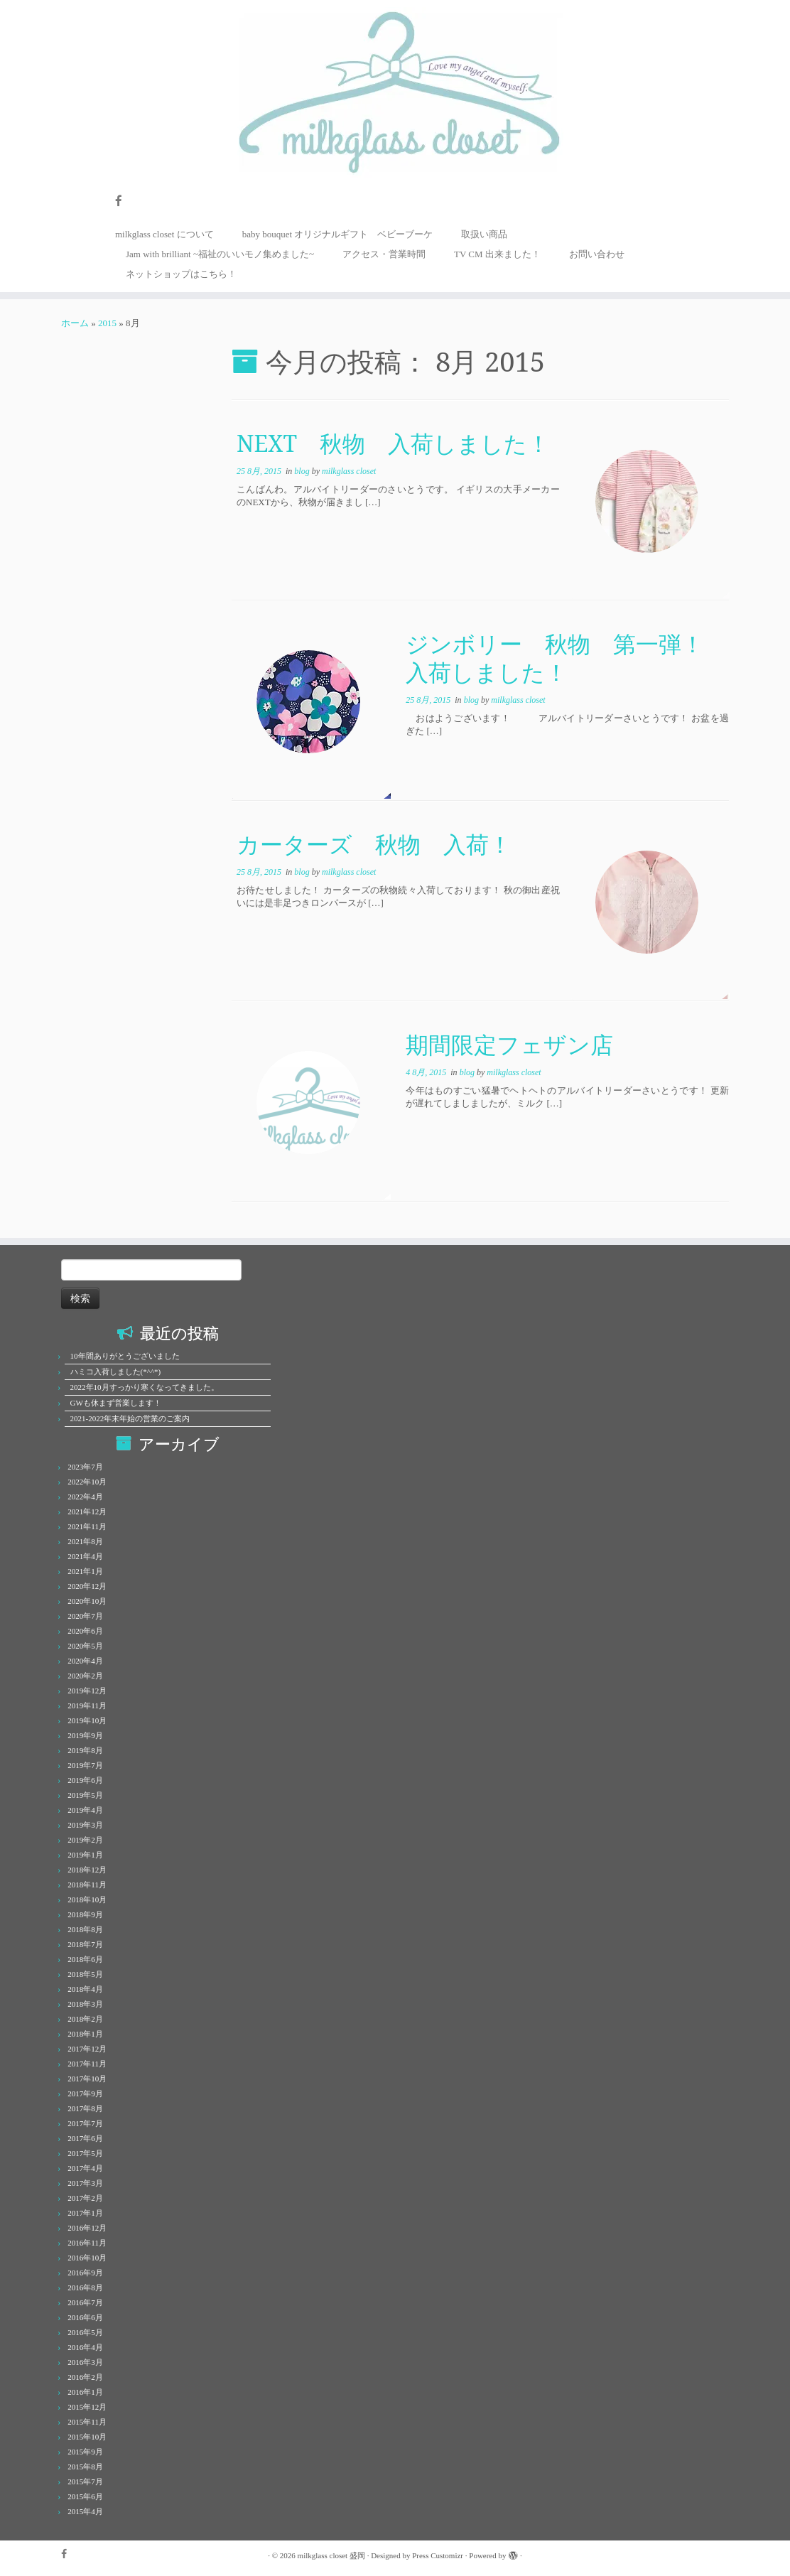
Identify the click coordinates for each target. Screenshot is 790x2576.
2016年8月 (85, 2287)
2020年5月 (85, 1646)
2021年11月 (87, 1526)
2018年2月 (85, 2019)
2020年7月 (85, 1616)
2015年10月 (87, 2436)
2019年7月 (85, 1765)
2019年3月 (85, 1825)
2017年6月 (85, 2138)
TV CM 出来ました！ (497, 254)
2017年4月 (85, 2168)
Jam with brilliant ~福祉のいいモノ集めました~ (220, 254)
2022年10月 (87, 1481)
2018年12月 (87, 1869)
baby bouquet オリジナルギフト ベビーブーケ (337, 234)
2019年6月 (85, 1780)
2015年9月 (85, 2451)
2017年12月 (87, 2048)
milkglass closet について (164, 234)
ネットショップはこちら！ (181, 274)
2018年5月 (85, 1974)
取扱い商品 (484, 234)
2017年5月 (85, 2153)
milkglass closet (349, 471)
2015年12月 (87, 2407)
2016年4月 (85, 2347)
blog (302, 471)
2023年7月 (85, 1466)
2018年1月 (85, 2034)
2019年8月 (85, 1750)
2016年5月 (85, 2332)
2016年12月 (87, 2228)
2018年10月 (87, 1899)
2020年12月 (87, 1586)
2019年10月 (87, 1720)
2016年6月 (85, 2317)
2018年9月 (85, 1914)
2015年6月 (85, 2496)
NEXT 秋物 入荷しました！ (393, 443)
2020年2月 (85, 1675)
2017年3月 (85, 2183)
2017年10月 (87, 2078)
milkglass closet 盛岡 (331, 2555)
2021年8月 (85, 1541)
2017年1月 (85, 2213)
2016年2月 (85, 2377)
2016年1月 (85, 2392)
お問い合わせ (596, 254)
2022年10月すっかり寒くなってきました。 (144, 1387)
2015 (107, 323)
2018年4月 (85, 1989)
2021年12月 (87, 1511)
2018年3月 (85, 2004)
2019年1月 (85, 1854)
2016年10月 (87, 2257)
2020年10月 (87, 1601)
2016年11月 (87, 2242)
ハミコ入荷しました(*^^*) (115, 1371)
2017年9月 (85, 2093)
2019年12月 (87, 1690)
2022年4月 (85, 1496)
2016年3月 (85, 2362)
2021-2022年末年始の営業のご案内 (130, 1418)
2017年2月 (85, 2198)
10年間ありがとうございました (125, 1356)
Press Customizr (437, 2555)
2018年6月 (85, 1959)
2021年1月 (85, 1571)
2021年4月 (85, 1556)
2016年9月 (85, 2272)
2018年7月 (85, 1944)
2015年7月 (85, 2481)
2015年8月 (85, 2466)
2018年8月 (85, 1929)
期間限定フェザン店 (509, 1044)
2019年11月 (87, 1705)
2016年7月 (85, 2302)
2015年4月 (85, 2511)
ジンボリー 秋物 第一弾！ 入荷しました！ (566, 657)
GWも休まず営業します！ (115, 1403)
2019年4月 (85, 1810)
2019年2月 (85, 1840)
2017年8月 (85, 2108)
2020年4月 (85, 1660)
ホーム (75, 323)
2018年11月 (87, 1884)
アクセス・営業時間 (384, 254)
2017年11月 (87, 2063)
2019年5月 (85, 1795)
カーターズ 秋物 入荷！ (374, 844)
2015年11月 (87, 2422)
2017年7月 (85, 2123)
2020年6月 (85, 1631)
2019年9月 (85, 1735)
